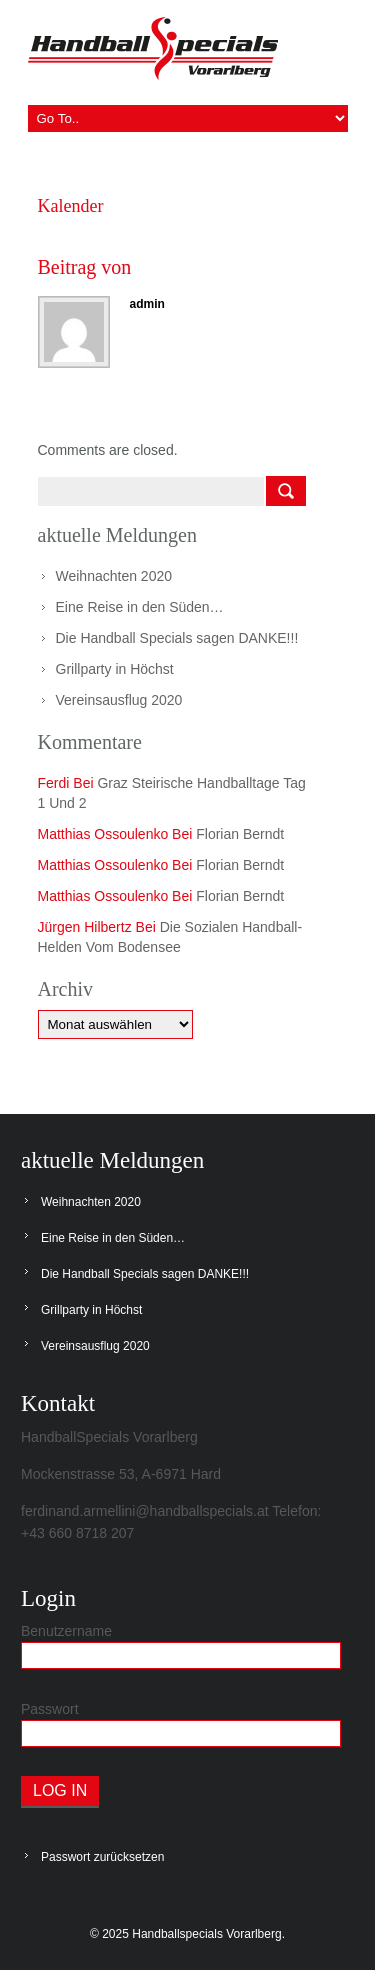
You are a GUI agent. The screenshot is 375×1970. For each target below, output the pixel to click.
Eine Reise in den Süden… (140, 607)
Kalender (71, 206)
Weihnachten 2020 (114, 576)
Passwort (50, 1709)
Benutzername (66, 1631)
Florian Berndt (240, 834)
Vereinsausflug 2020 (119, 700)
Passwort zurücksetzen (102, 1857)
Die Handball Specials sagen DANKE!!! (177, 638)
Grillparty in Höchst (115, 669)
